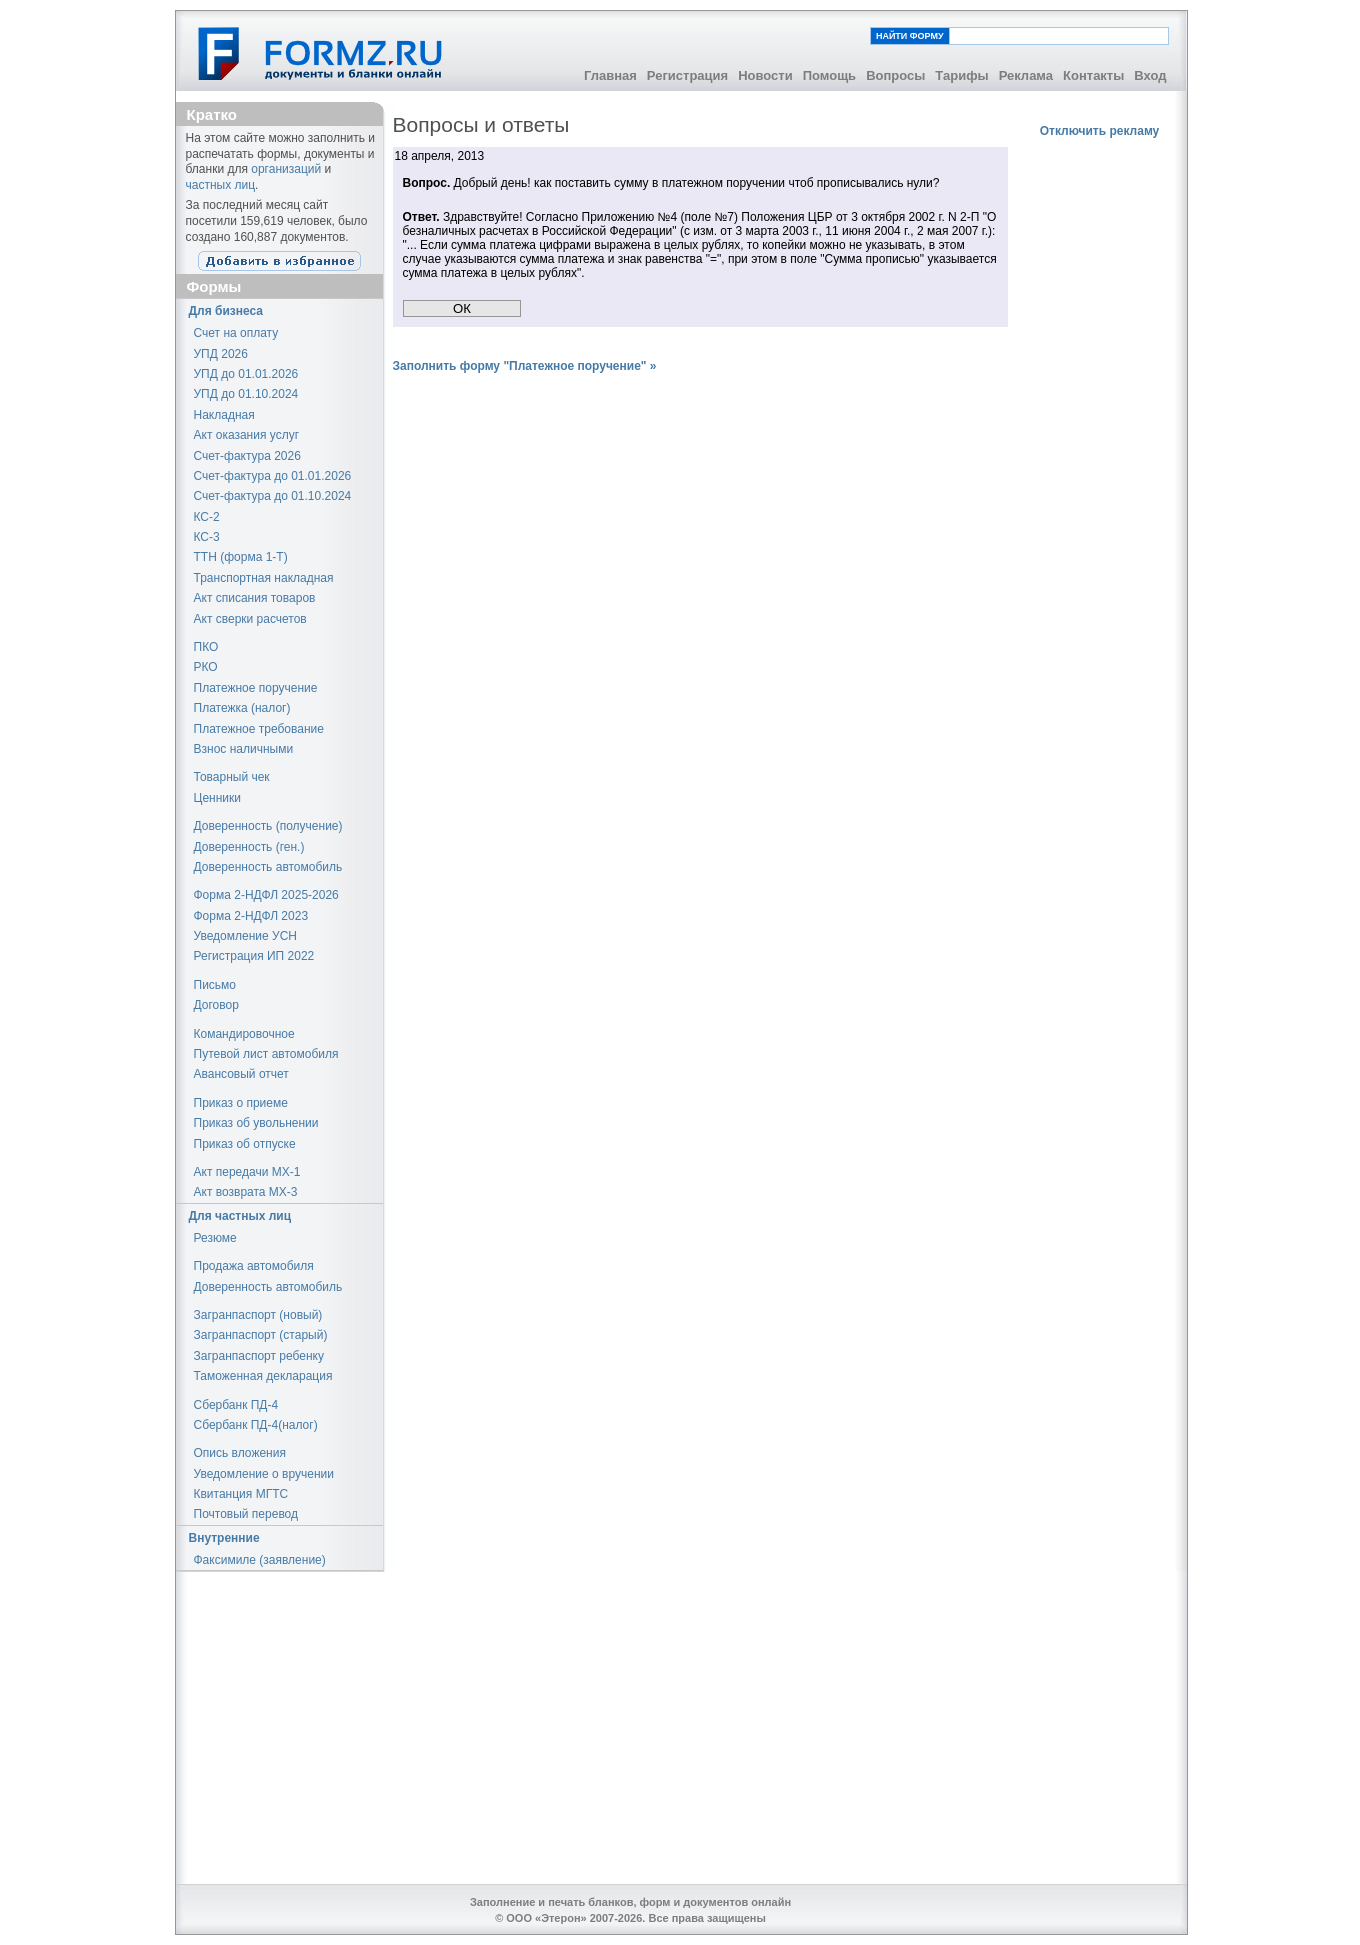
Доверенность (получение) (268, 826)
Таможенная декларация (263, 1376)
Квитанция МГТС (241, 1494)
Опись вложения (240, 1453)
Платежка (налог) (242, 708)
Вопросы (895, 75)
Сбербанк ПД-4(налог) (256, 1425)
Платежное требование (259, 729)
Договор (216, 1005)
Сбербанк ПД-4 (236, 1405)
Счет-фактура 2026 (247, 456)
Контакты (1093, 75)
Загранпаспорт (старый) (261, 1335)
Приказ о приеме (241, 1103)
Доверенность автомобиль (268, 867)
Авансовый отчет (241, 1074)
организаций (286, 169)
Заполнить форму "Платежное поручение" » (525, 366)
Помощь (829, 75)
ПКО (206, 647)
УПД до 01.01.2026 (246, 374)
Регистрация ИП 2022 (254, 956)
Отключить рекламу (1100, 131)
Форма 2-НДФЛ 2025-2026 (266, 895)
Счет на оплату (236, 333)
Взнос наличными (244, 749)
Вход (1150, 75)
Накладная (224, 415)
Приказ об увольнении (256, 1123)
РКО (206, 667)
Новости (765, 75)
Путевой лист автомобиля (266, 1054)
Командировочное (244, 1034)
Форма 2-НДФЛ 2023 (251, 916)
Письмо (215, 985)
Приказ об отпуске (245, 1144)
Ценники (217, 798)
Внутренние (224, 1538)
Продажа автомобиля (254, 1266)
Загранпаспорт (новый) (258, 1315)
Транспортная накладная (264, 578)
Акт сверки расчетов (250, 619)
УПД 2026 (221, 354)
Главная (610, 75)
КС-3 (207, 537)
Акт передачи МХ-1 (247, 1172)
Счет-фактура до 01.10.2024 (273, 496)
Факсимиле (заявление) (260, 1560)
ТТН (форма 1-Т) (241, 557)
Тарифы (961, 75)
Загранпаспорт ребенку (259, 1356)
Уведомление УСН (246, 936)
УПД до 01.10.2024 (246, 394)
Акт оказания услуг (247, 435)
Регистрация (687, 75)
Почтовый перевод (246, 1514)
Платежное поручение (256, 688)
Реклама (1026, 75)
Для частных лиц (240, 1216)
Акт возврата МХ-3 (246, 1192)
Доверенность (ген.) (249, 847)
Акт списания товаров (255, 598)
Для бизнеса (226, 311)
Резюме (215, 1238)
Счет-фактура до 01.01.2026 (273, 476)
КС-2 (207, 517)
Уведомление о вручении (264, 1474)
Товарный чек (232, 777)
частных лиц (221, 185)
